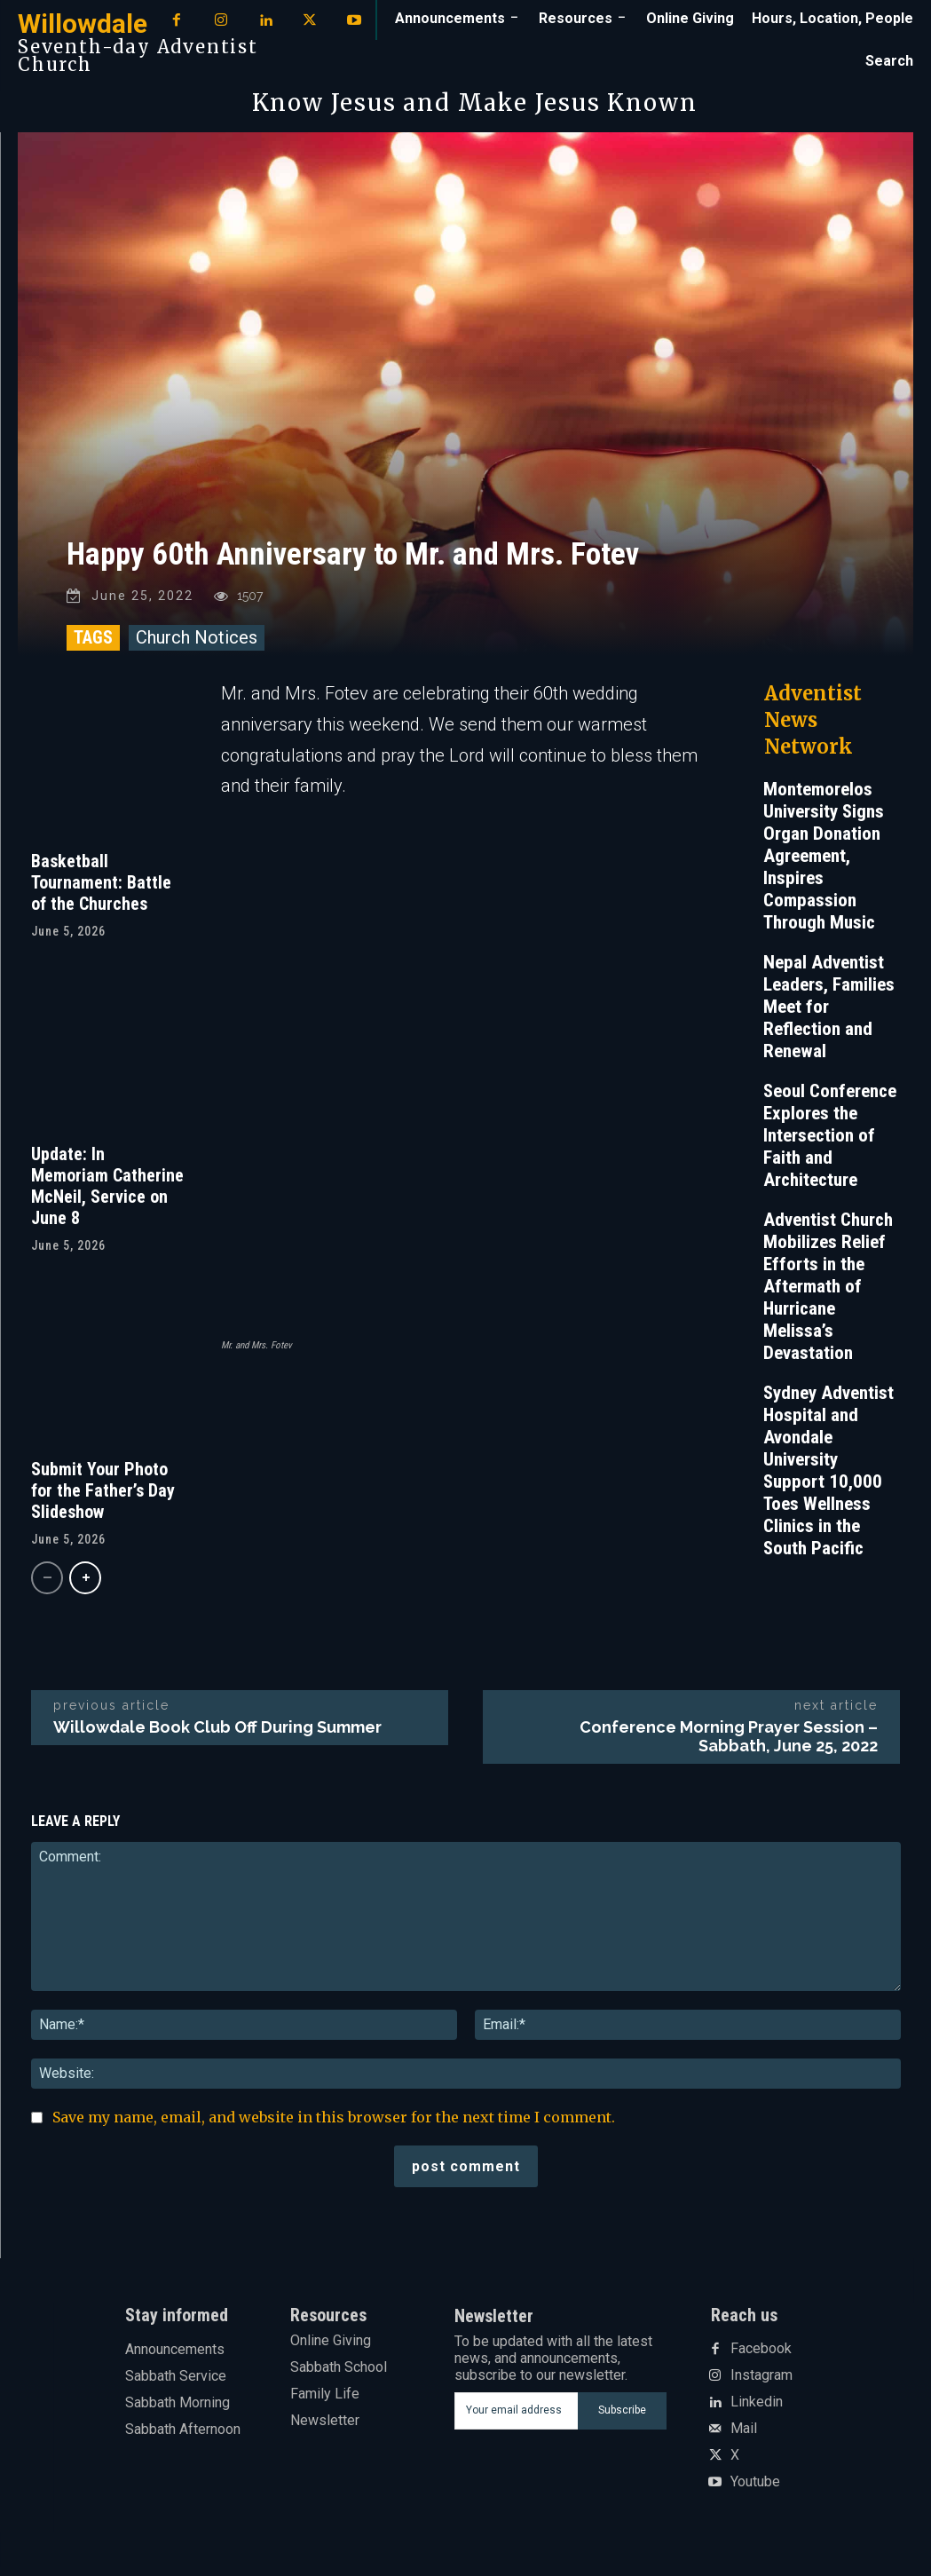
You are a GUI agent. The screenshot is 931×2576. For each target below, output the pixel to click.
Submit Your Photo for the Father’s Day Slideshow (103, 1499)
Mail (743, 2437)
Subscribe (622, 2419)
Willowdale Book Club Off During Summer (217, 1736)
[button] (889, 61)
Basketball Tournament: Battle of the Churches (101, 891)
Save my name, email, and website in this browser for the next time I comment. (333, 2126)
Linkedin (756, 2411)
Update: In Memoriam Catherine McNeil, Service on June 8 (107, 1194)
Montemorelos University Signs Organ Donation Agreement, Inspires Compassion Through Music (823, 864)
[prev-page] (47, 1586)
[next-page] (85, 1586)
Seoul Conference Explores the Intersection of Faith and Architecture (829, 1144)
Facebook (761, 2358)
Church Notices (196, 646)
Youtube (755, 2491)
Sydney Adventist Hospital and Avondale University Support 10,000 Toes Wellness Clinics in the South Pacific (828, 1479)
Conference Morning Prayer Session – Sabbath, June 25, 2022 (729, 1745)
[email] (515, 2419)
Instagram (761, 2384)
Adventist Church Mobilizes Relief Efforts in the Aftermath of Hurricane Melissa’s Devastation (828, 1295)
